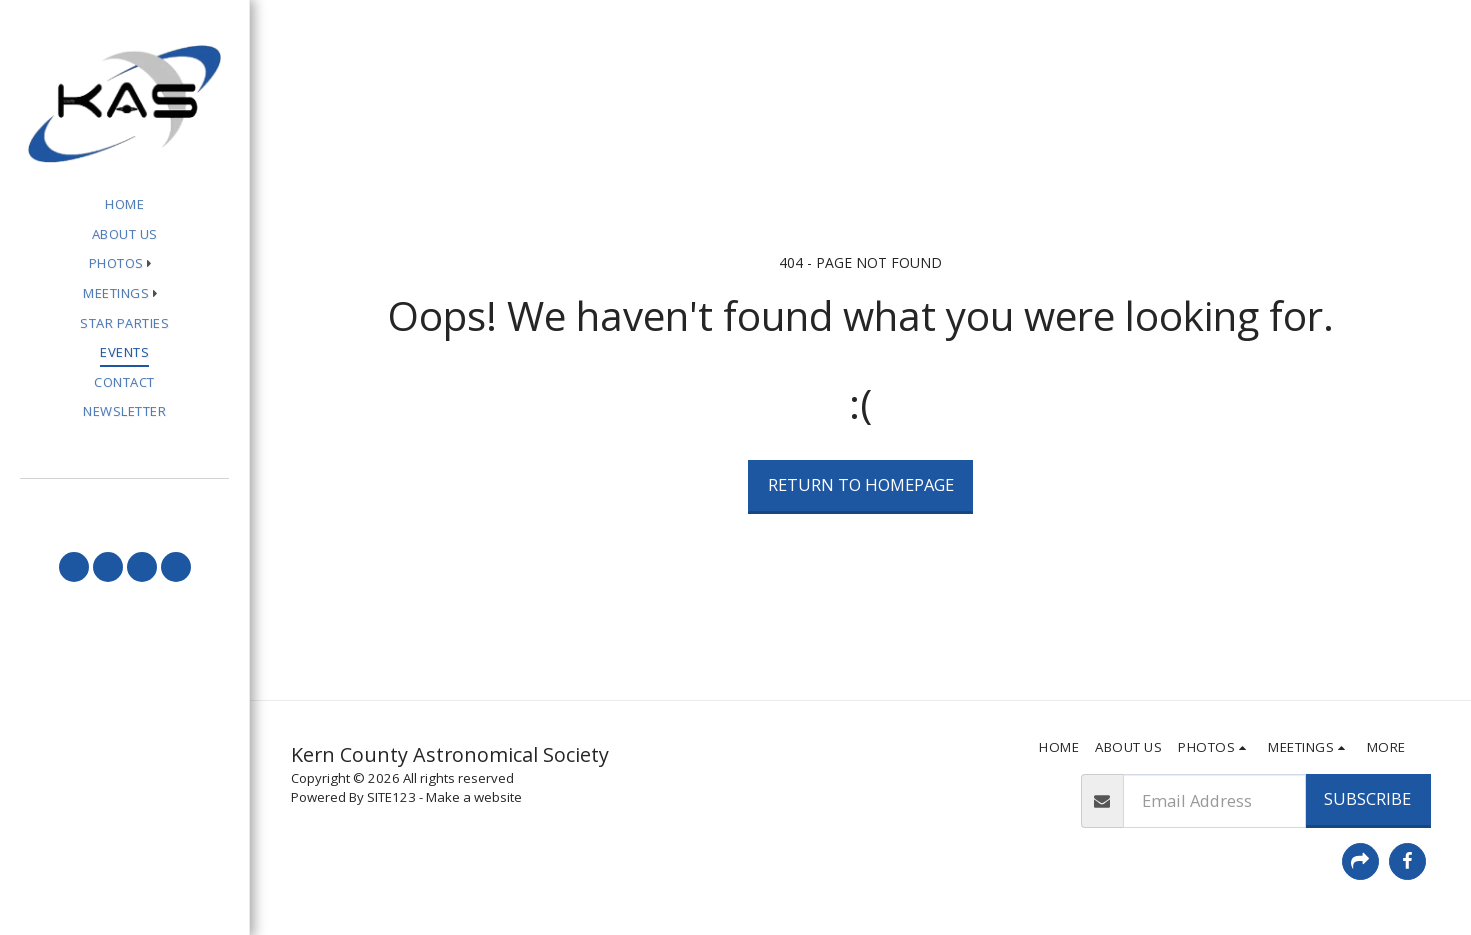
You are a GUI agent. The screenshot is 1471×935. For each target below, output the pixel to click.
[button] (125, 264)
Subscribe (1367, 798)
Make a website (474, 797)
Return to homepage (861, 484)
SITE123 (391, 797)
